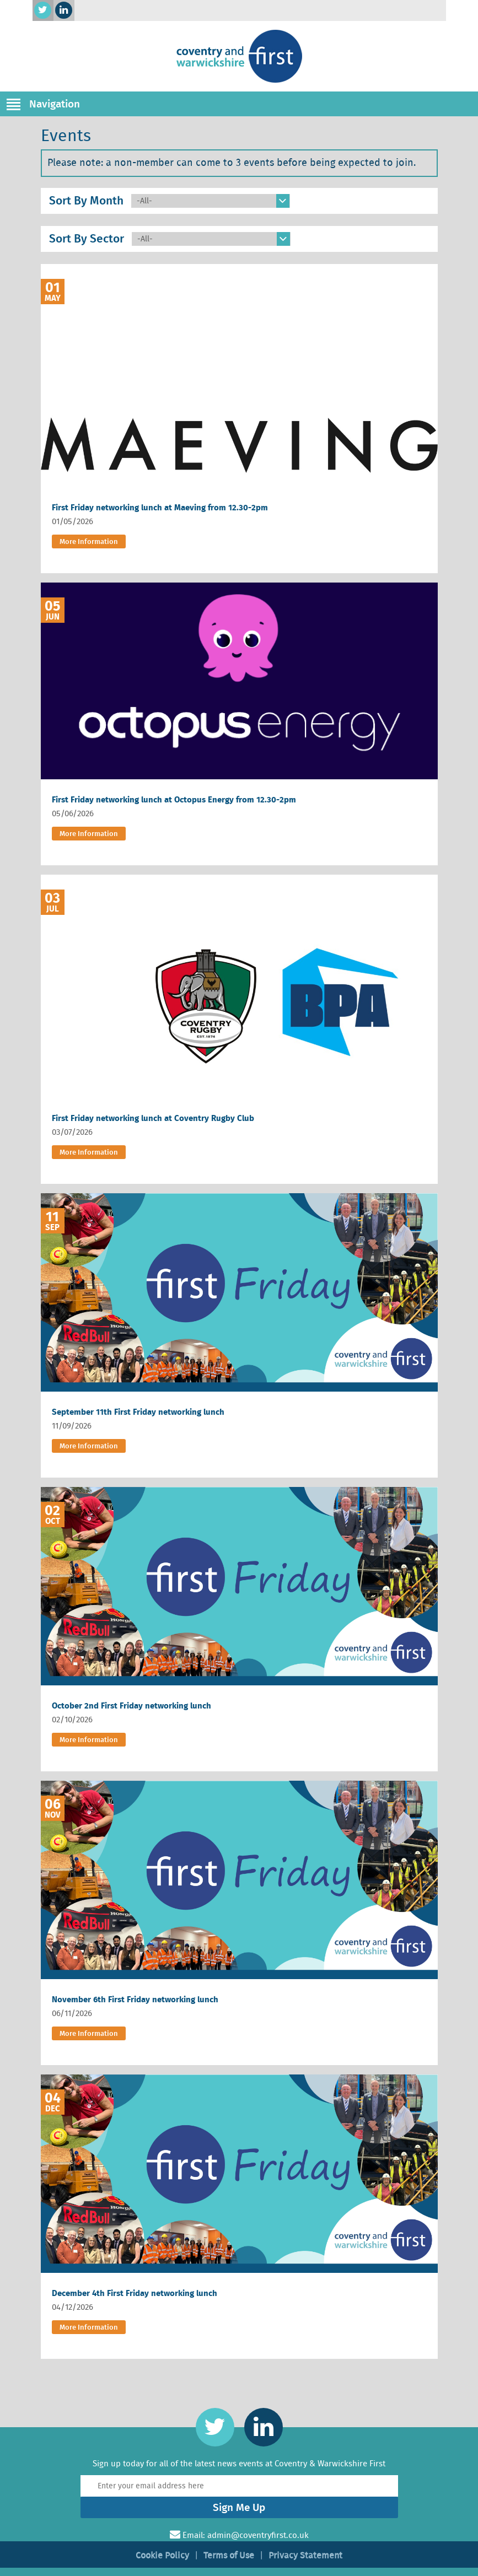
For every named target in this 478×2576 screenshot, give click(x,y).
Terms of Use (228, 2555)
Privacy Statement (305, 2555)
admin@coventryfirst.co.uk (258, 2535)
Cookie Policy (162, 2555)
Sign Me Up (239, 2507)
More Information (89, 541)
